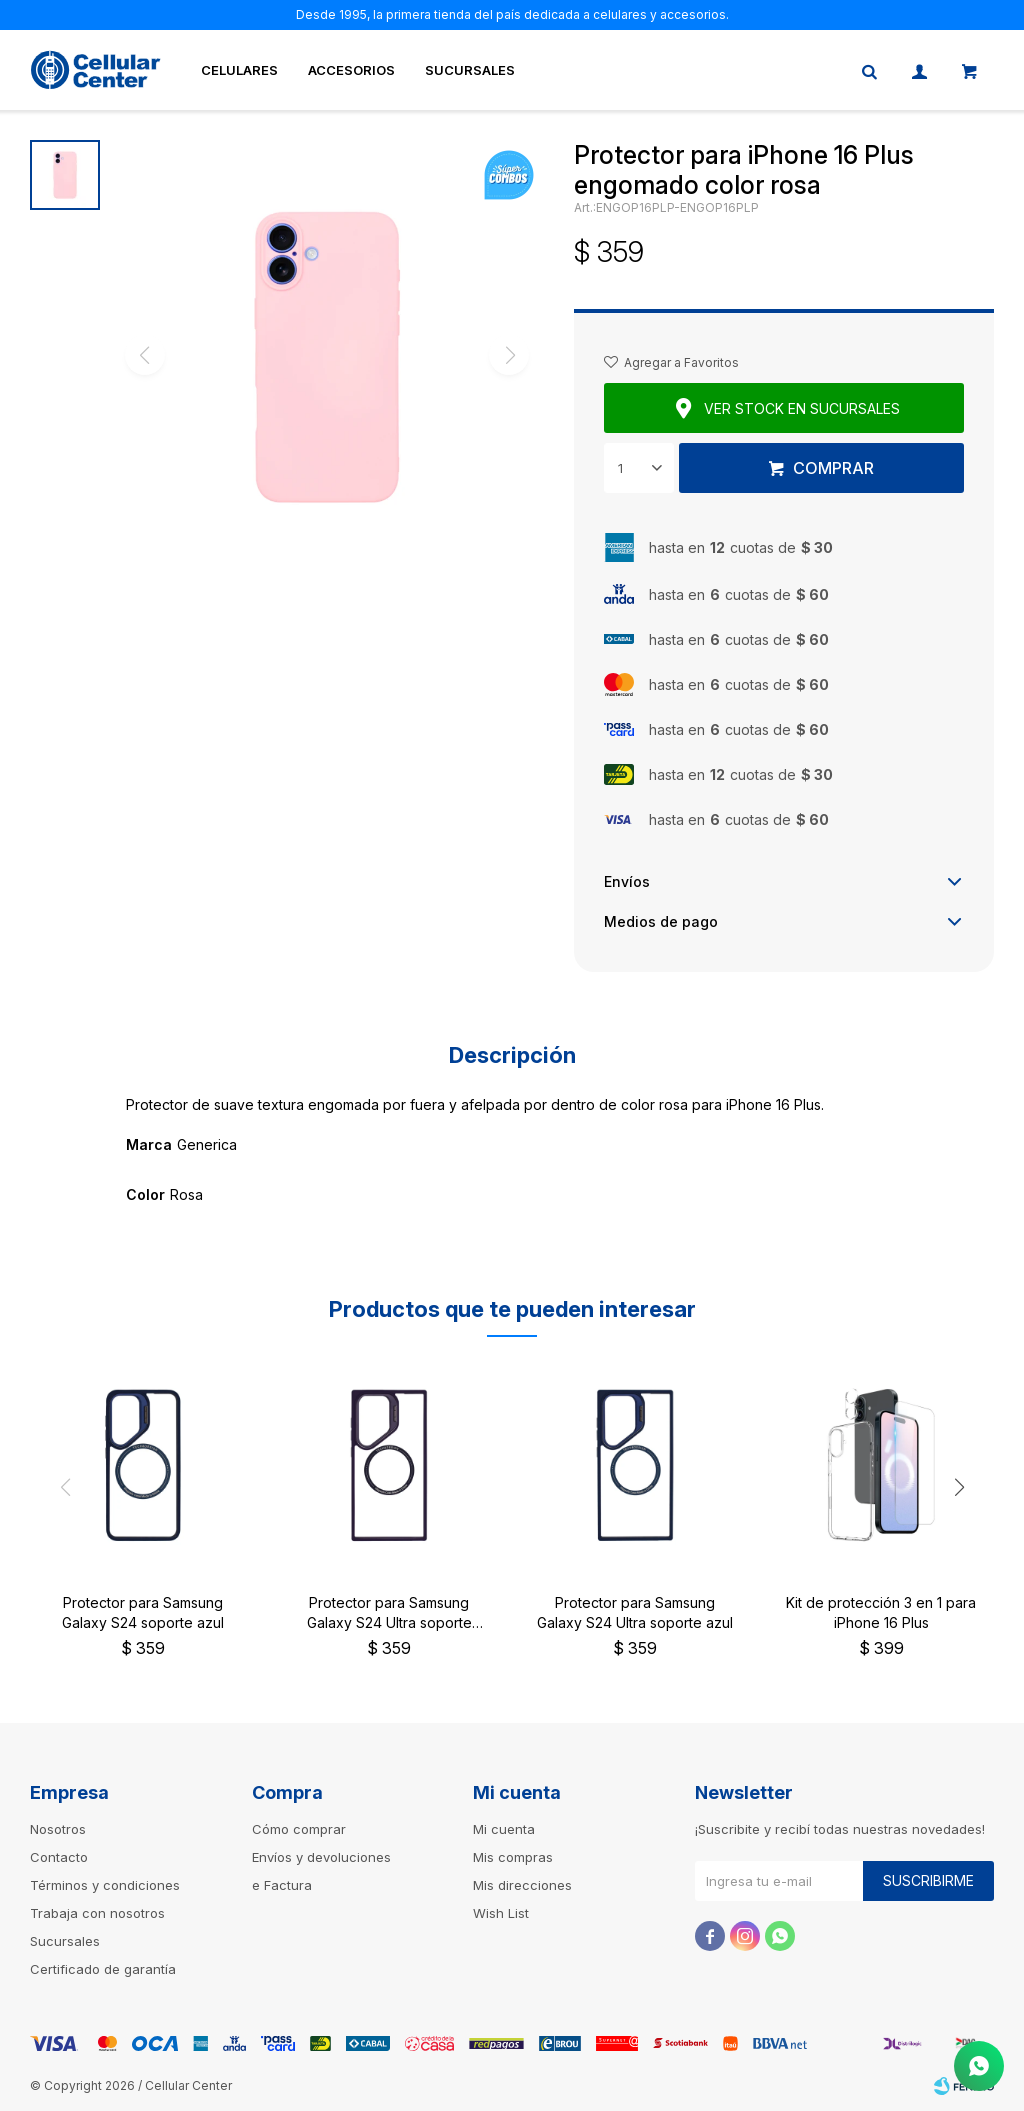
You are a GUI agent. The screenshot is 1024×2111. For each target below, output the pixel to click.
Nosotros (58, 1829)
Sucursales (470, 70)
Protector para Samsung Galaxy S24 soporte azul (143, 1612)
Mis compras (513, 1857)
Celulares (239, 70)
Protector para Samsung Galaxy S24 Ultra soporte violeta (389, 1613)
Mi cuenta (504, 1829)
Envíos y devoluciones (321, 1857)
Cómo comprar (299, 1829)
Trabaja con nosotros (97, 1913)
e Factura (282, 1885)
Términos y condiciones (105, 1885)
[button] (959, 1487)
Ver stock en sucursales (802, 408)
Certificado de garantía (103, 1969)
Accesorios (351, 70)
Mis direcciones (522, 1885)
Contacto (59, 1857)
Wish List (501, 1913)
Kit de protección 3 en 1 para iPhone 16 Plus (881, 1612)
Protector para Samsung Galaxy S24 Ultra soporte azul (635, 1612)
